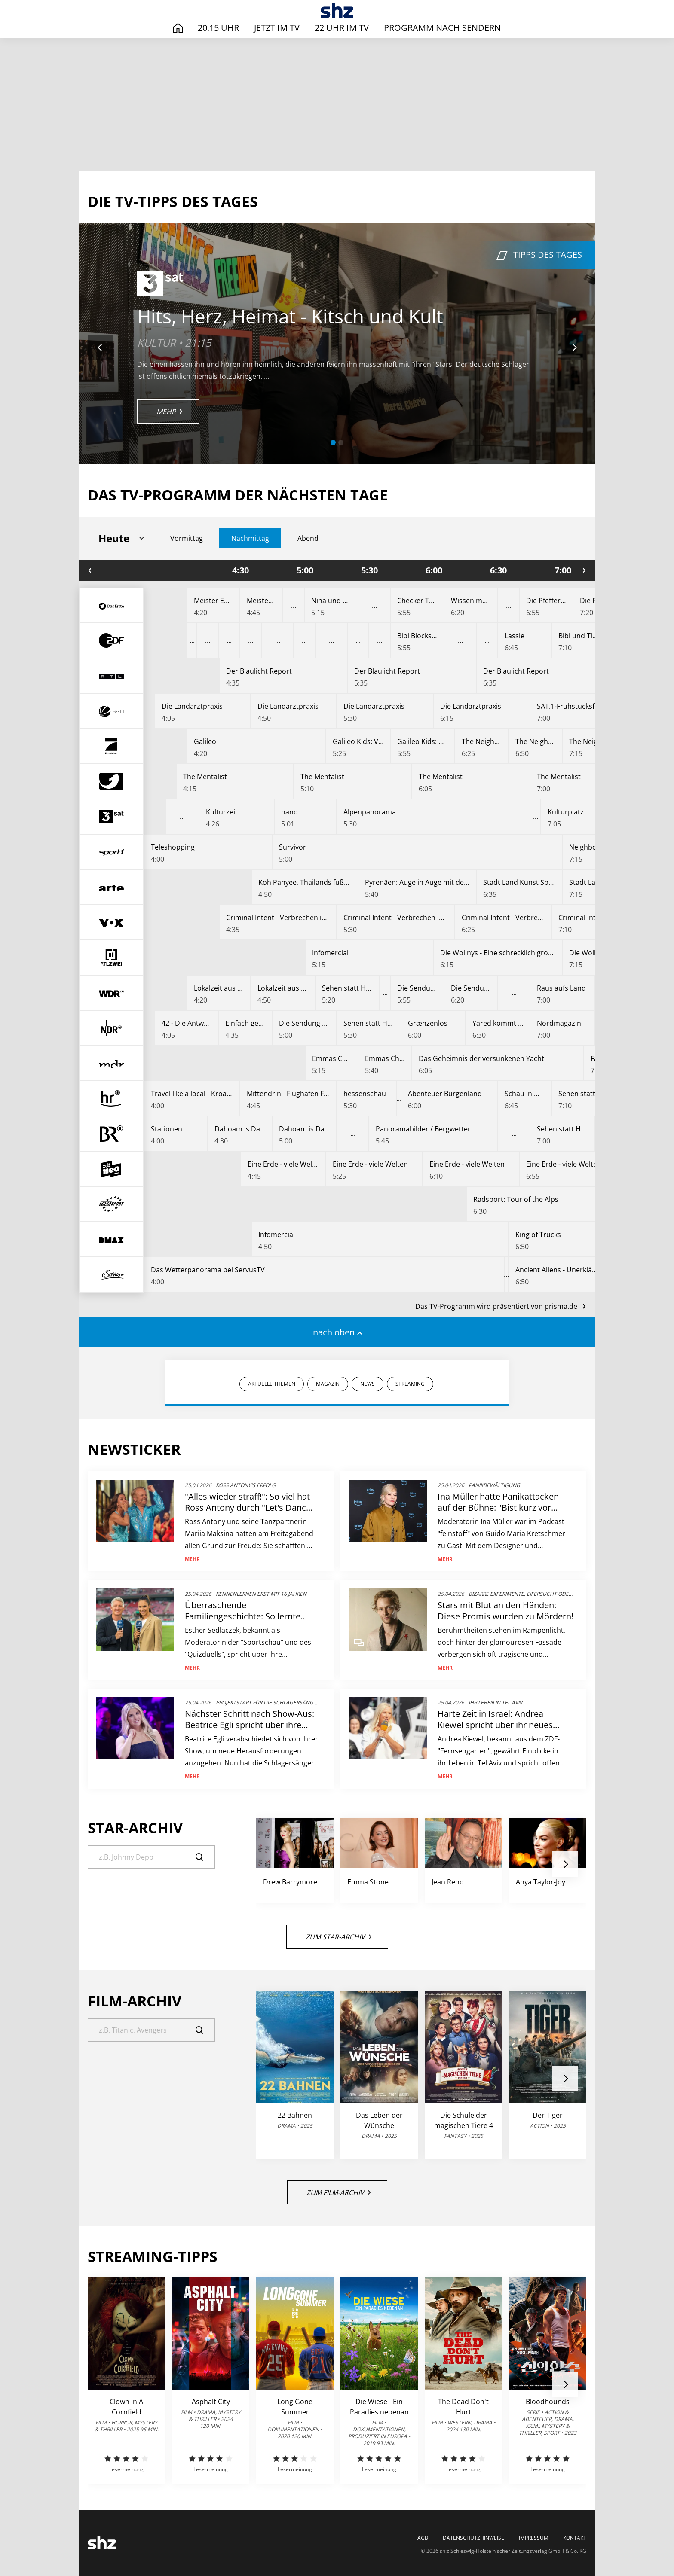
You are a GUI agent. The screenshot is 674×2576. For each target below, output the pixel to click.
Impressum (533, 2538)
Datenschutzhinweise (473, 2538)
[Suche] (151, 1857)
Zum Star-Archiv (338, 1937)
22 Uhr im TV (342, 28)
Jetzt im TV (277, 28)
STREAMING (410, 1383)
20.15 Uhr (218, 28)
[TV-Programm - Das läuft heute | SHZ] (337, 10)
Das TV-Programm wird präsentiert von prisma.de (500, 1306)
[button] (333, 442)
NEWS (367, 1383)
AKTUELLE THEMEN (271, 1383)
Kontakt (574, 2538)
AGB (422, 2538)
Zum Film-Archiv (338, 2192)
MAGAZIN (328, 1383)
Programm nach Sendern (442, 28)
